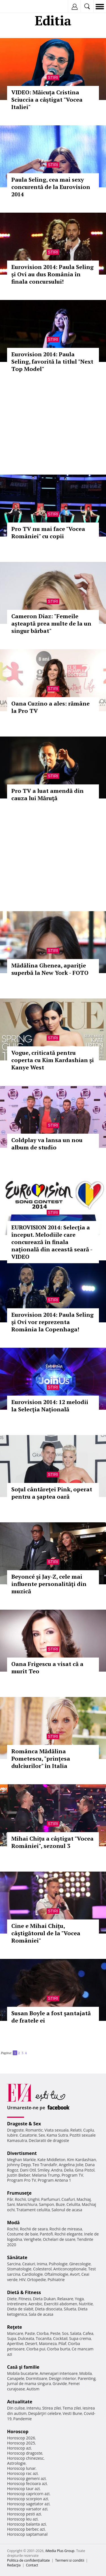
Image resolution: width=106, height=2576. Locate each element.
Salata (75, 2333)
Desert (31, 2343)
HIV (22, 2279)
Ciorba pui (35, 2349)
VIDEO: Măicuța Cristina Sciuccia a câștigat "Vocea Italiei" (47, 99)
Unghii (34, 2199)
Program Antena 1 (54, 2180)
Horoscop (18, 2431)
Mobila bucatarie (22, 2373)
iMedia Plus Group (59, 2550)
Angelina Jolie (71, 2164)
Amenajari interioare (58, 2373)
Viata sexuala (56, 2130)
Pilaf (62, 2343)
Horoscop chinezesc (25, 2458)
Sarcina (14, 2263)
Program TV (72, 2175)
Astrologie (16, 2463)
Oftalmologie (56, 2274)
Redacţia (14, 2565)
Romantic (34, 2130)
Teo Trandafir (44, 2164)
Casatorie (28, 2135)
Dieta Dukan (44, 2298)
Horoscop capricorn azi (28, 2493)
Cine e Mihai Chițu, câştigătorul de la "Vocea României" (45, 1933)
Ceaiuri (28, 2263)
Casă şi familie (23, 2367)
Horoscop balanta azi (26, 2524)
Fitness (24, 2298)
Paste (30, 2333)
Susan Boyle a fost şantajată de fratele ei (51, 2016)
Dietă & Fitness (24, 2292)
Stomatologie (19, 2269)
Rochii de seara (34, 2229)
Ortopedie (36, 2279)
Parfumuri (50, 2199)
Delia (68, 2170)
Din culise (16, 2408)
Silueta (70, 2309)
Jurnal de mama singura (29, 2383)
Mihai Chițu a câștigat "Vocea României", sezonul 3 (52, 1842)
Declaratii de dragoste (49, 2140)
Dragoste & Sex (24, 2124)
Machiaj (84, 2199)
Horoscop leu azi (22, 2519)
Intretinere (17, 2303)
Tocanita (43, 2338)
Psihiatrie (56, 2279)
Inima (42, 2263)
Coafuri (68, 2199)
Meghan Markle (21, 2159)
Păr (10, 2199)
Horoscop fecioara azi (27, 2483)
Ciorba (42, 2333)
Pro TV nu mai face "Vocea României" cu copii (48, 532)
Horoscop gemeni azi (26, 2478)
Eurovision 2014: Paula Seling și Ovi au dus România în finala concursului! (52, 274)
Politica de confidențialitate (28, 2560)
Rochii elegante (69, 2234)
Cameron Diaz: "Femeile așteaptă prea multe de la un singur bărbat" (51, 623)
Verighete (32, 2239)
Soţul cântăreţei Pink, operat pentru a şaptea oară (51, 1492)
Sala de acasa (41, 2314)
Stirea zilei (51, 2408)
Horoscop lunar (21, 2468)
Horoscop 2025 (21, 2443)
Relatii (76, 2130)
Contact (32, 2565)
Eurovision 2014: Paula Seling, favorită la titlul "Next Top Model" (52, 361)
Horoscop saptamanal (27, 2534)
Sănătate (17, 2257)
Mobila (85, 2373)
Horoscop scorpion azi (27, 2498)
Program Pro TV (21, 2180)
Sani (11, 2204)
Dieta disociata (48, 2309)
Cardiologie (32, 2274)
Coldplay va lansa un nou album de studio (47, 1143)
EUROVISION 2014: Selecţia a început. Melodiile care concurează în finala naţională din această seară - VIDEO (51, 1242)
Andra (56, 2170)
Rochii (20, 2199)
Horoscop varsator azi (27, 2509)
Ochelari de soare (59, 2239)
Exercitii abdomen (60, 2303)
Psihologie (58, 2263)
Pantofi (46, 2234)
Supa (11, 2338)
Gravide (60, 2383)
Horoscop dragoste (24, 2453)
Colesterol (42, 2269)
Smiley (44, 2170)
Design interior (62, 2378)
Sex (41, 2135)
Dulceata (26, 2338)
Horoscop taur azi (23, 2488)
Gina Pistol (84, 2170)
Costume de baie (22, 2234)
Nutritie (86, 2303)
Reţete (14, 2327)
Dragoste (15, 2130)
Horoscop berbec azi (26, 2529)
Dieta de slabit (20, 2309)
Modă (13, 2222)
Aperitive (15, 2343)
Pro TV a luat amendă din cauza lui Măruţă (47, 794)
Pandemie (22, 2418)
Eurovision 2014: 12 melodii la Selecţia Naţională (49, 1405)
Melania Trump (46, 2175)
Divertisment (22, 2153)
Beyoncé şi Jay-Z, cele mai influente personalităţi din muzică (48, 1584)
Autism (33, 2389)
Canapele (15, 2378)
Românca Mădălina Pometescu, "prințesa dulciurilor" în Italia (40, 1758)
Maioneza (48, 2343)
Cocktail (60, 2338)
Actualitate (19, 2402)
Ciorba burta (58, 2349)
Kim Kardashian (81, 2159)
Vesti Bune (72, 2413)
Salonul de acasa (66, 2209)
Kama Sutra (57, 2135)
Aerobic (35, 2303)
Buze (60, 2204)
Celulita (73, 2204)
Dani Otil (28, 2170)
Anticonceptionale (69, 2269)
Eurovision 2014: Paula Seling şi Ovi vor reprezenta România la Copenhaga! (52, 1322)
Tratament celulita (33, 2209)
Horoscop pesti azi (24, 2514)
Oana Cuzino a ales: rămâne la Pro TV (50, 707)
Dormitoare (36, 2378)
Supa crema (80, 2338)
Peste (55, 2333)
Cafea (88, 2333)
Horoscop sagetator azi (28, 2503)
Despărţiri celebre (44, 2413)
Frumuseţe (19, 2193)
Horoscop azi (19, 2448)
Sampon (46, 2204)
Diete (12, 2298)
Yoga (79, 2298)
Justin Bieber (18, 2175)
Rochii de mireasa (65, 2229)
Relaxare (65, 2298)
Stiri (53, 77)
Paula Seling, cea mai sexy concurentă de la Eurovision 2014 (50, 187)
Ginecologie (80, 2263)
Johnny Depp (19, 2164)
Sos (65, 2333)
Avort (75, 2274)
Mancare (15, 2333)
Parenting (87, 2378)
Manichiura (26, 2204)
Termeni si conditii (69, 2560)
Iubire (12, 2135)
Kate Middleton (51, 2159)
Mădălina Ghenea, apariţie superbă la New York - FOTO (49, 969)
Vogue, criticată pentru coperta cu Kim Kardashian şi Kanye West (52, 1060)
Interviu (34, 2408)
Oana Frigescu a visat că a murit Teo (47, 1667)
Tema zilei (71, 2408)
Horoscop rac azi (22, 2473)
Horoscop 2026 (21, 2438)
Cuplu (88, 2130)
